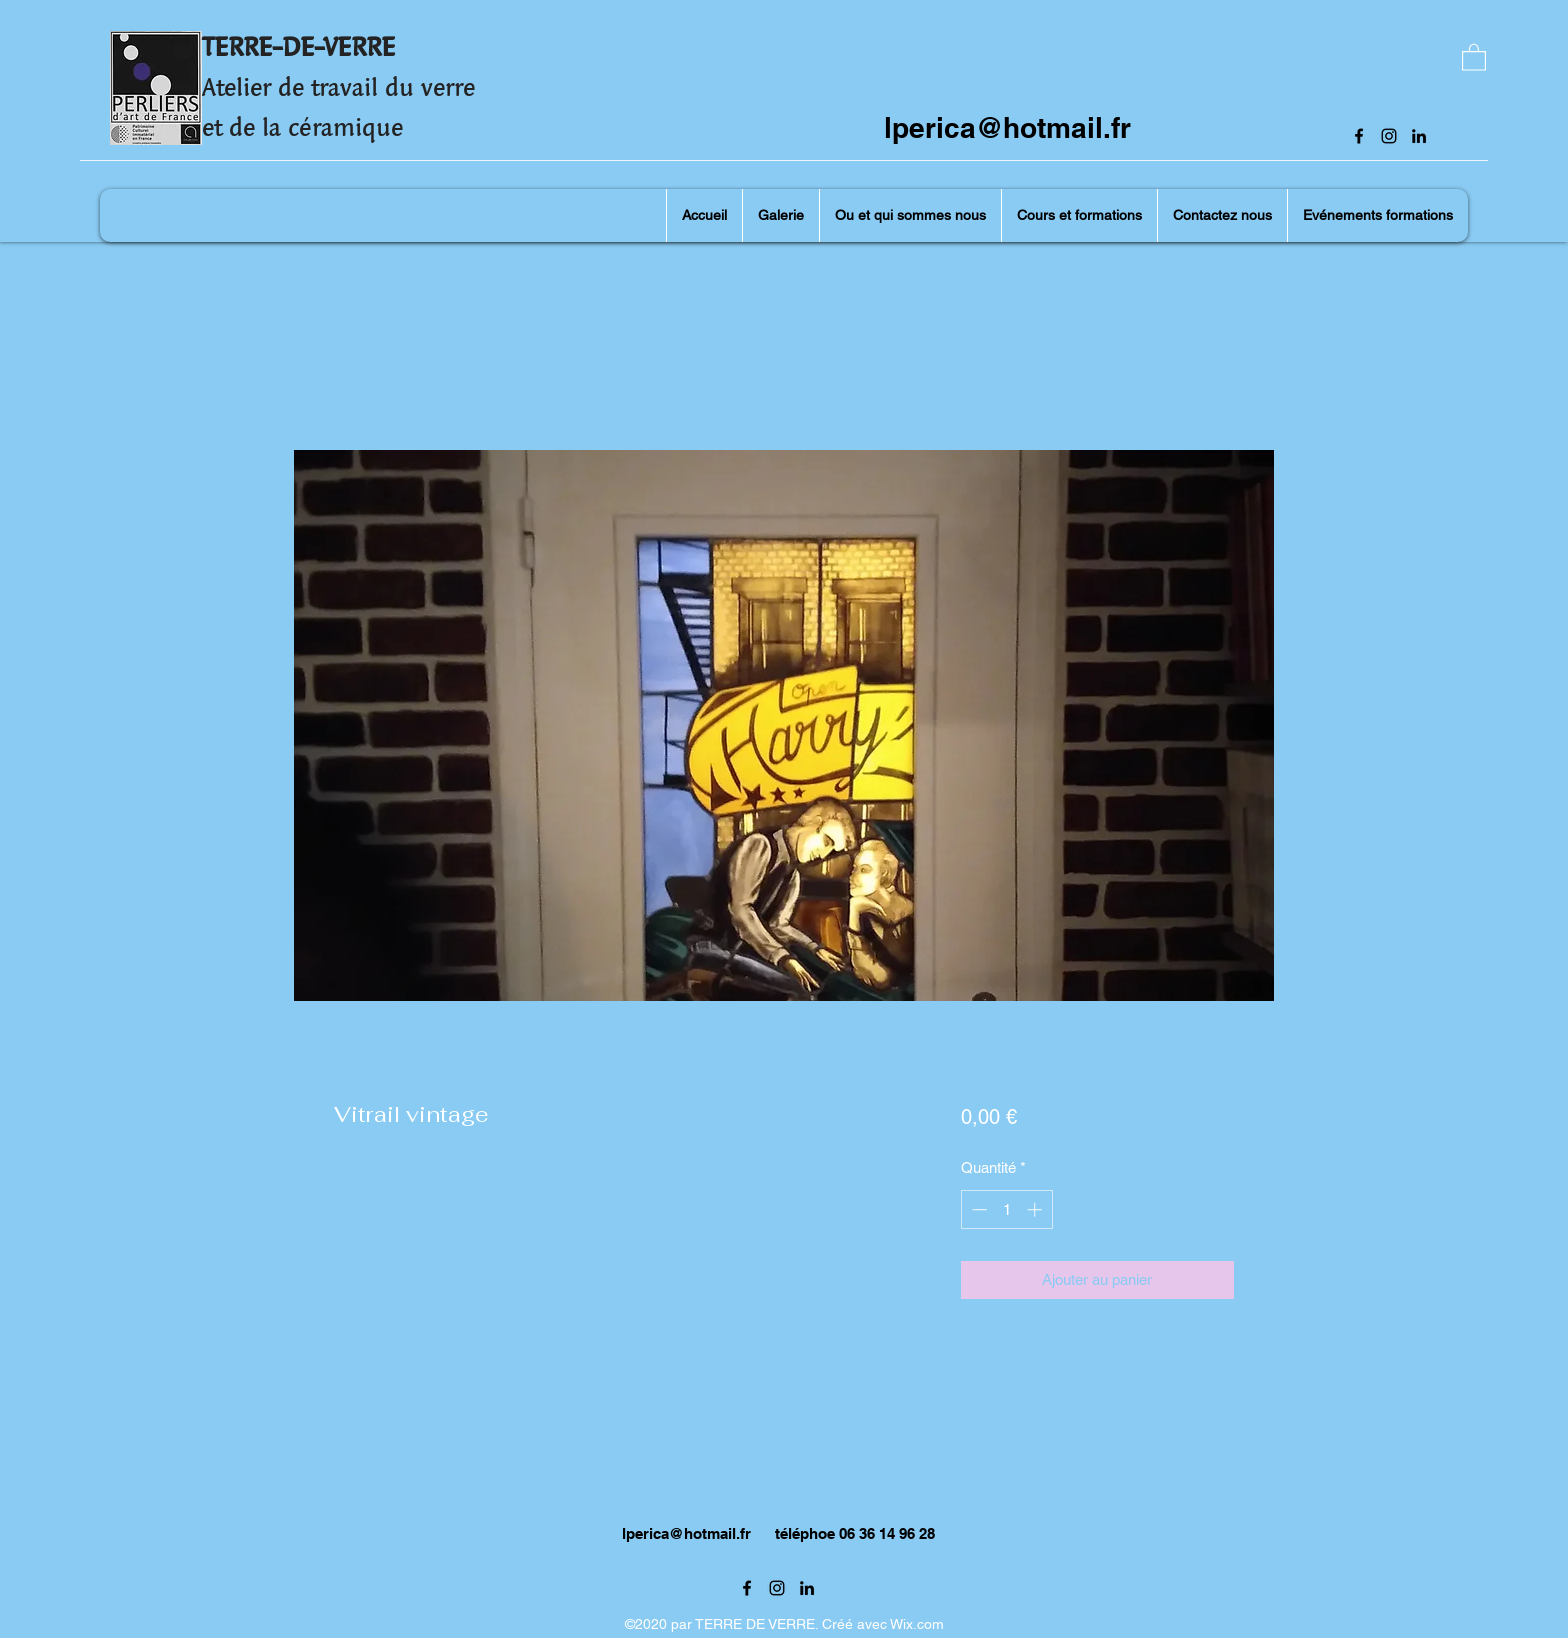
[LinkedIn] (1419, 136)
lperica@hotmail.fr (1007, 127)
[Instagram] (1389, 136)
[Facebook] (1359, 136)
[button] (1474, 56)
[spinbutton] (1006, 1209)
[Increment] (1036, 1209)
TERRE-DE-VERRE (298, 47)
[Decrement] (977, 1209)
